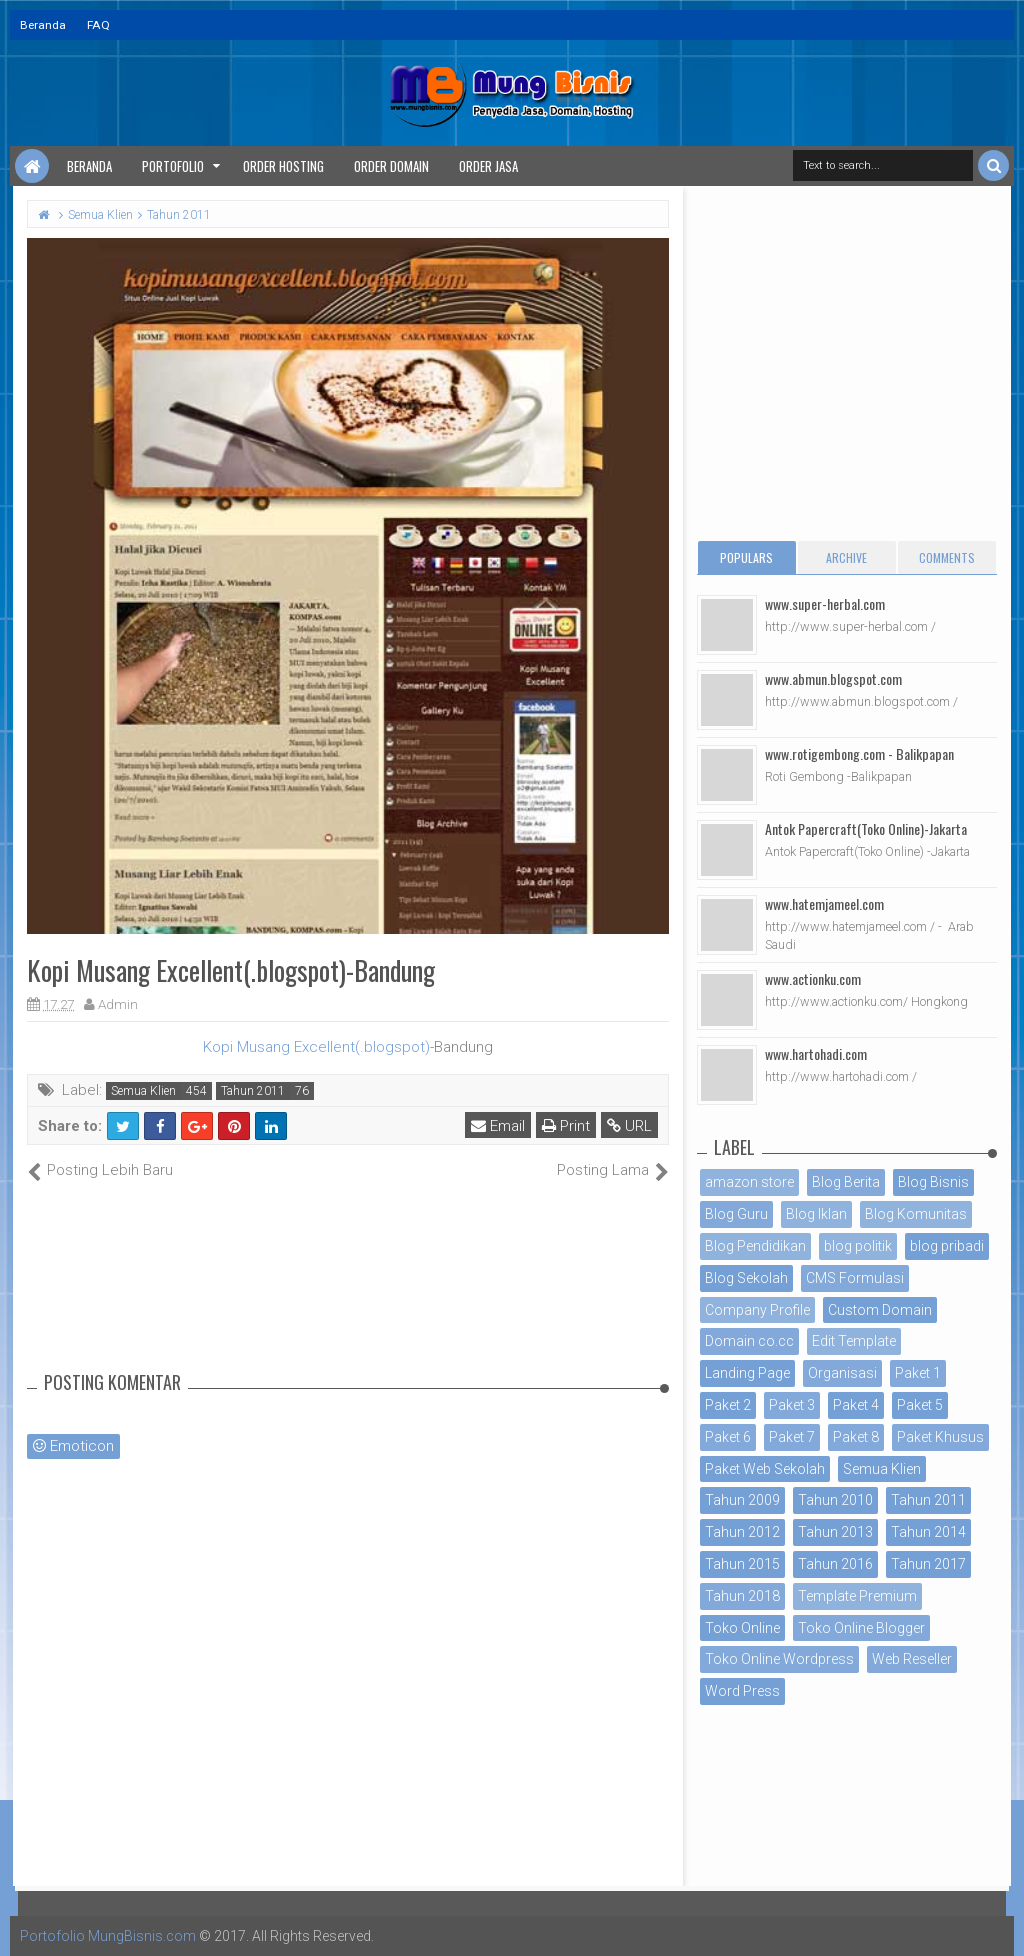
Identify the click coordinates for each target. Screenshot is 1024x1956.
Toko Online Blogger (861, 1628)
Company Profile (757, 1310)
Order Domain (391, 166)
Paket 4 (856, 1405)
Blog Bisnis (933, 1182)
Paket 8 (856, 1437)
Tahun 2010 (835, 1500)
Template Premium (857, 1596)
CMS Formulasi (855, 1278)
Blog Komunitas (916, 1214)
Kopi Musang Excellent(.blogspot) (316, 1047)
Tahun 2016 (835, 1564)
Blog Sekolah (746, 1278)
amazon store (749, 1182)
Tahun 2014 (928, 1532)
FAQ (98, 25)
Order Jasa (488, 166)
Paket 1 (918, 1373)
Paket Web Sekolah (765, 1469)
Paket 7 (792, 1437)
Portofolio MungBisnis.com (108, 1936)
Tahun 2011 (253, 1091)
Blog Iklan (816, 1214)
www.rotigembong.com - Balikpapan (859, 753)
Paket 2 (728, 1405)
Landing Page (747, 1373)
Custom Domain (880, 1310)
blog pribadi (947, 1246)
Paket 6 (728, 1437)
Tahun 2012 (742, 1532)
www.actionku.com (813, 978)
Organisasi (842, 1373)
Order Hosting (283, 166)
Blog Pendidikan (755, 1246)
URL (629, 1126)
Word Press (742, 1691)
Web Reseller (912, 1659)
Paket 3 (792, 1405)
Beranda (43, 25)
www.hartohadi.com (816, 1053)
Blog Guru (736, 1214)
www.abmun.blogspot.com (833, 678)
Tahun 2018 (742, 1596)
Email (498, 1126)
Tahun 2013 (835, 1532)
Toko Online (742, 1628)
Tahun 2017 (928, 1564)
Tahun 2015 (742, 1564)
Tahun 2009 (742, 1500)
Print (566, 1126)
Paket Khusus (940, 1437)
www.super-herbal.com (825, 603)
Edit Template (854, 1341)
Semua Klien (143, 1091)
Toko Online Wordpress (779, 1659)
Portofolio (173, 166)
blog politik (858, 1246)
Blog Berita (846, 1182)
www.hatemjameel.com (824, 903)
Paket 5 (920, 1405)
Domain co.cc (749, 1341)
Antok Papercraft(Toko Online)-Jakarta (866, 828)
